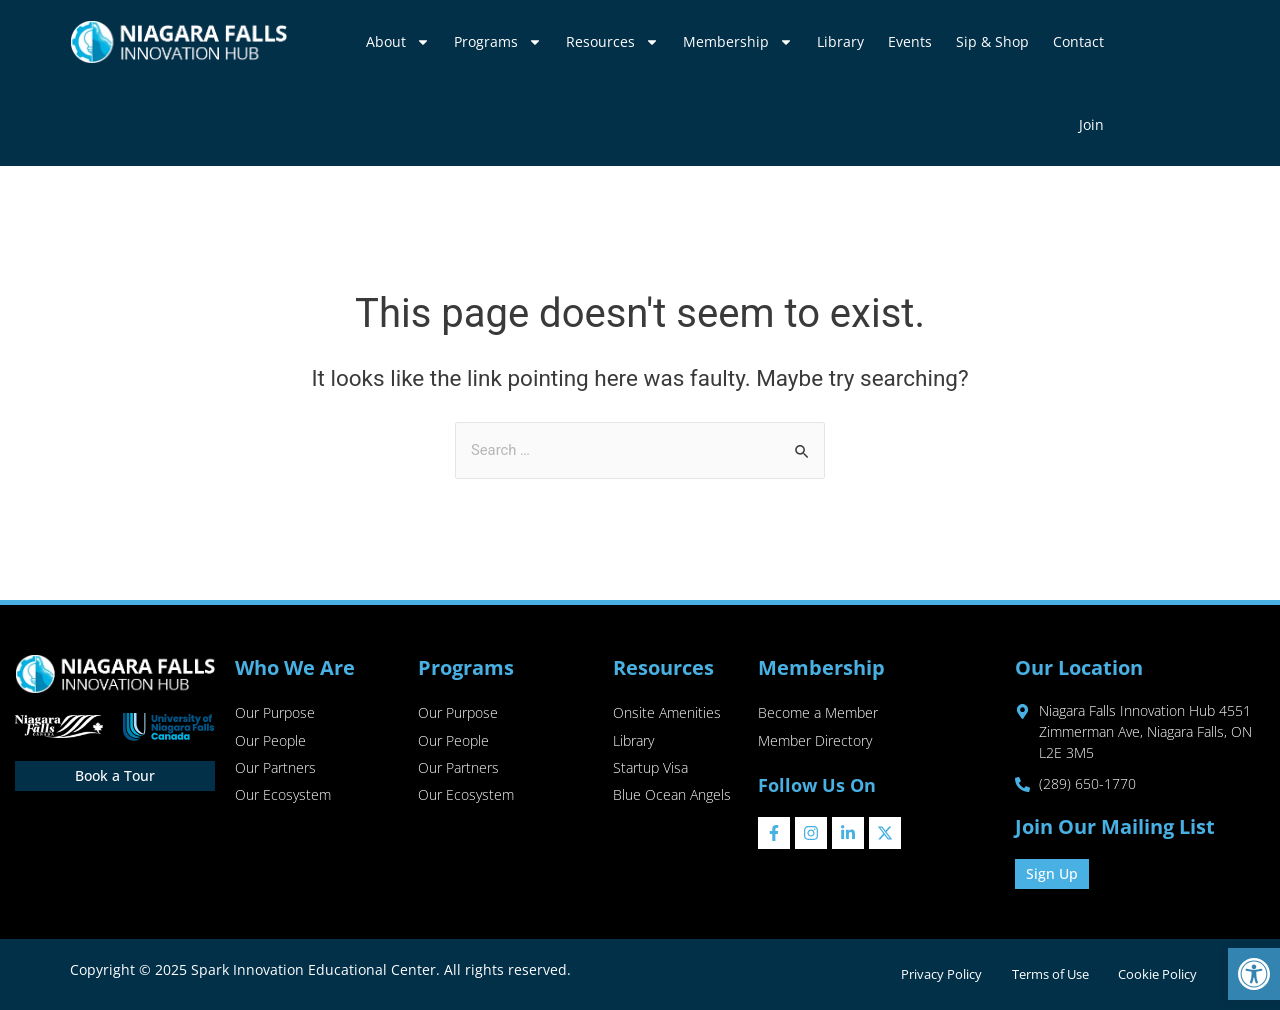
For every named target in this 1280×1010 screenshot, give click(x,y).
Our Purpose (275, 713)
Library (840, 41)
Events (910, 41)
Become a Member (818, 713)
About (398, 42)
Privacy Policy (935, 974)
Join (1091, 124)
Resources (612, 42)
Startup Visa (650, 769)
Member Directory (815, 741)
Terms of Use (1046, 974)
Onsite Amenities (667, 713)
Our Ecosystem (283, 797)
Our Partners (275, 769)
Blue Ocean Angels (672, 797)
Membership (738, 42)
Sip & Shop (992, 41)
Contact (1078, 41)
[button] (1254, 974)
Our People (270, 741)
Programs (498, 42)
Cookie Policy (1156, 974)
